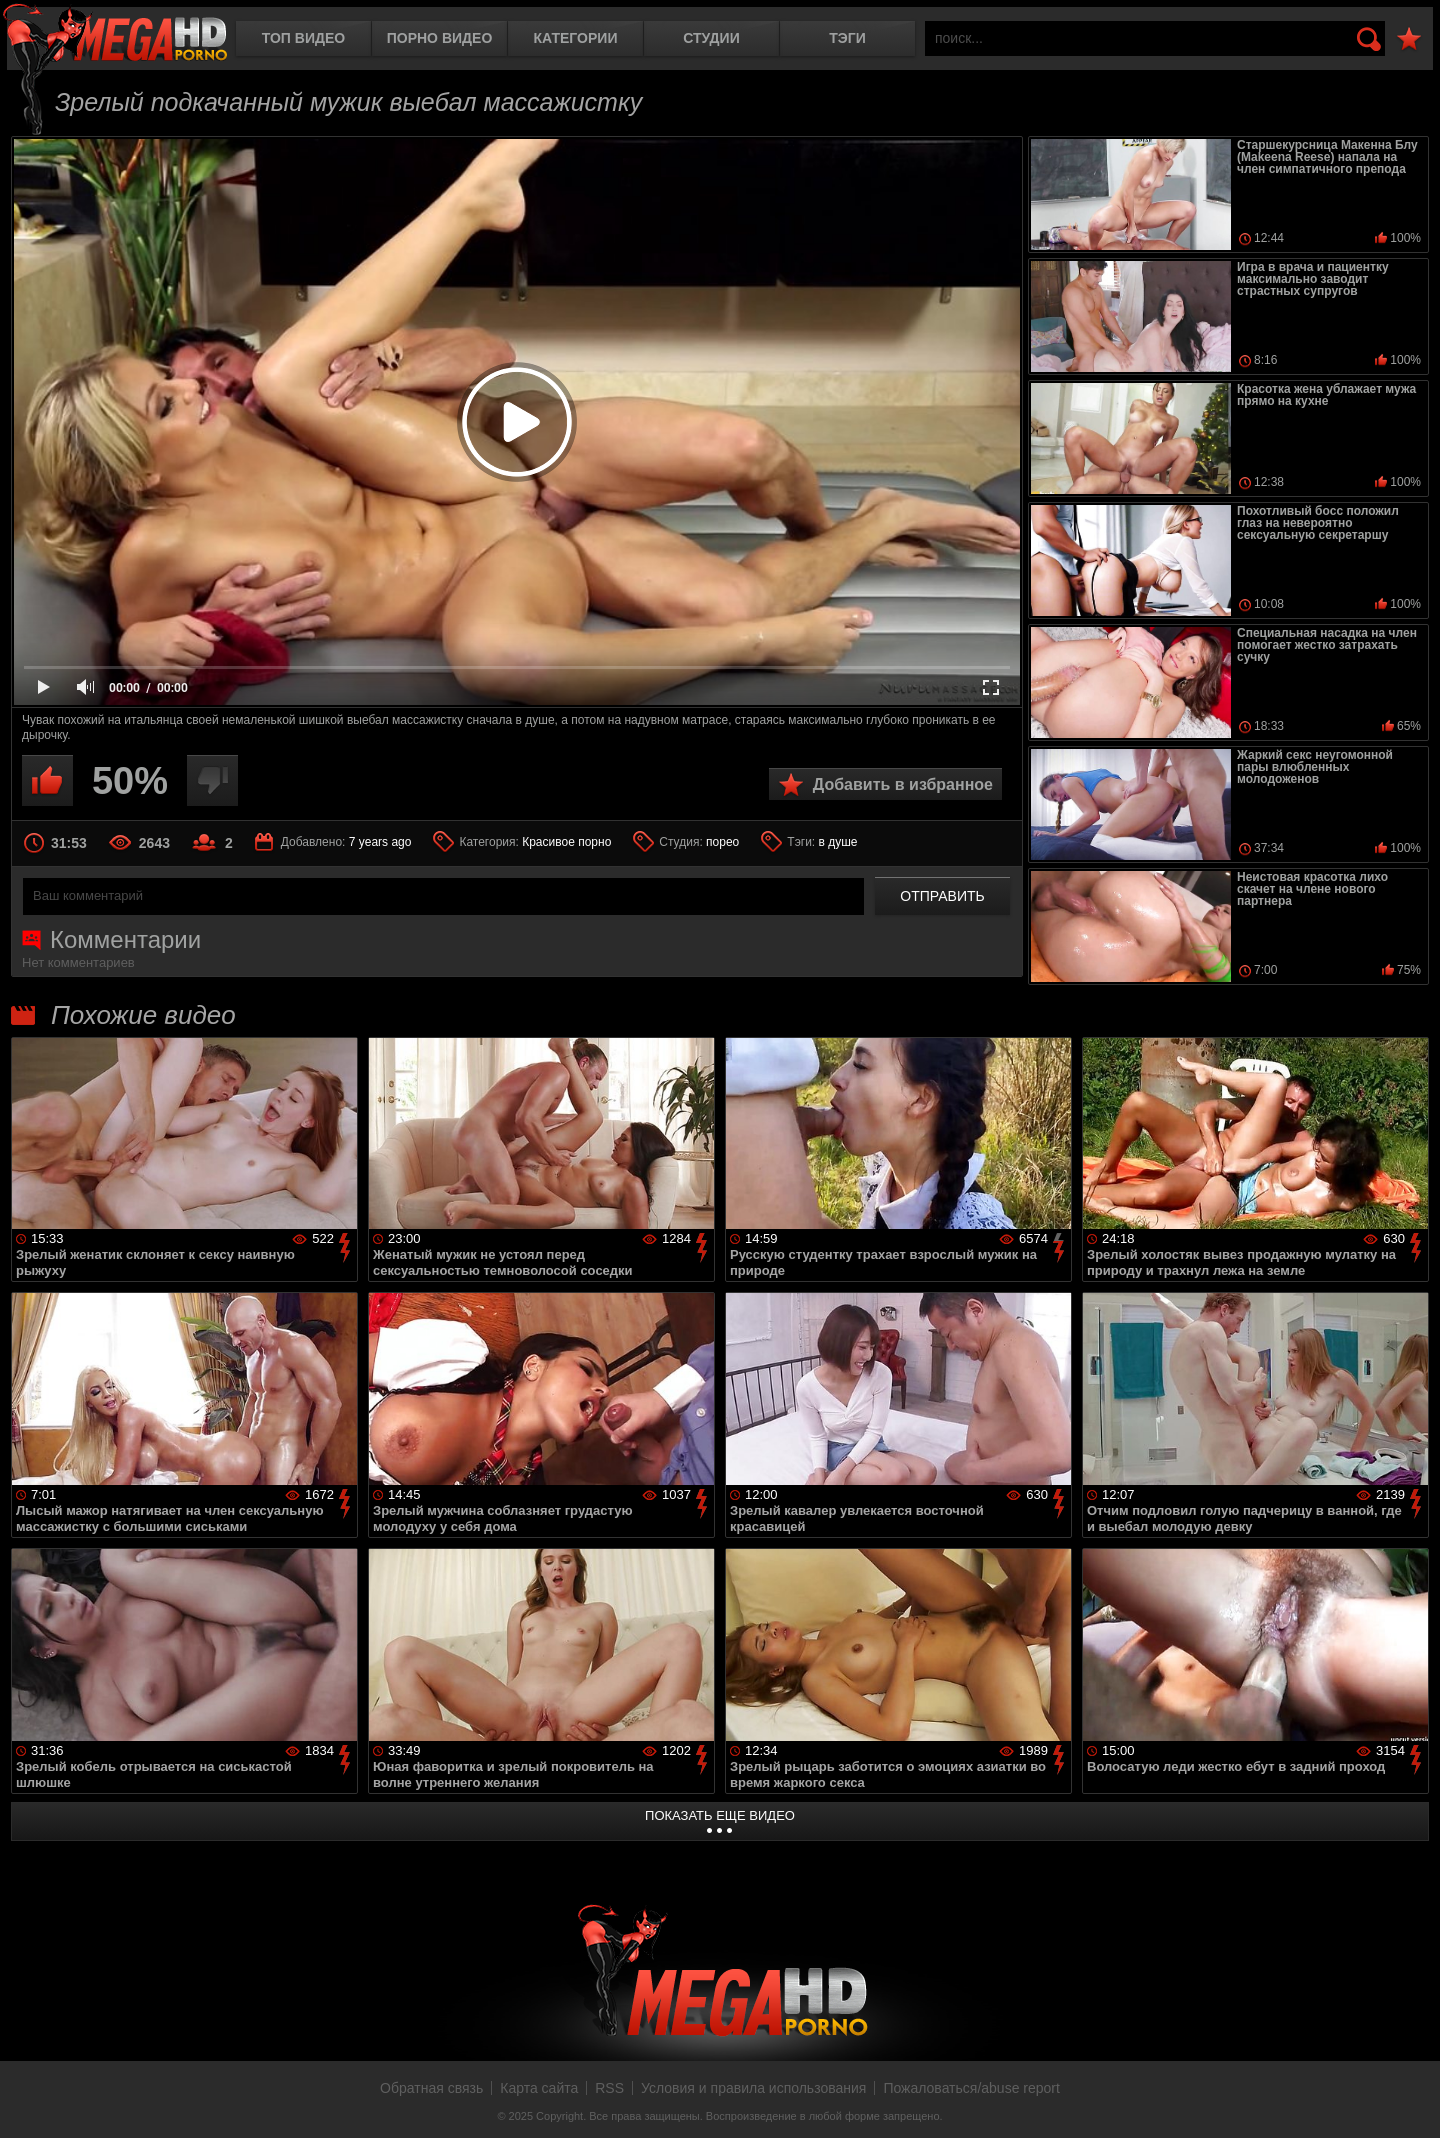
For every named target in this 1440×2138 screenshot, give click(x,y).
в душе (838, 842)
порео (722, 842)
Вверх (1410, 2101)
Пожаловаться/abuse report (971, 2088)
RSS (609, 2088)
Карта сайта (539, 2088)
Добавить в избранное (903, 784)
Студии (711, 38)
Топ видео (303, 38)
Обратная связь (431, 2088)
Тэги (847, 38)
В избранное (1409, 39)
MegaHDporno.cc (115, 34)
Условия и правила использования (753, 2088)
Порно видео (440, 38)
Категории (576, 38)
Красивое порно (566, 842)
